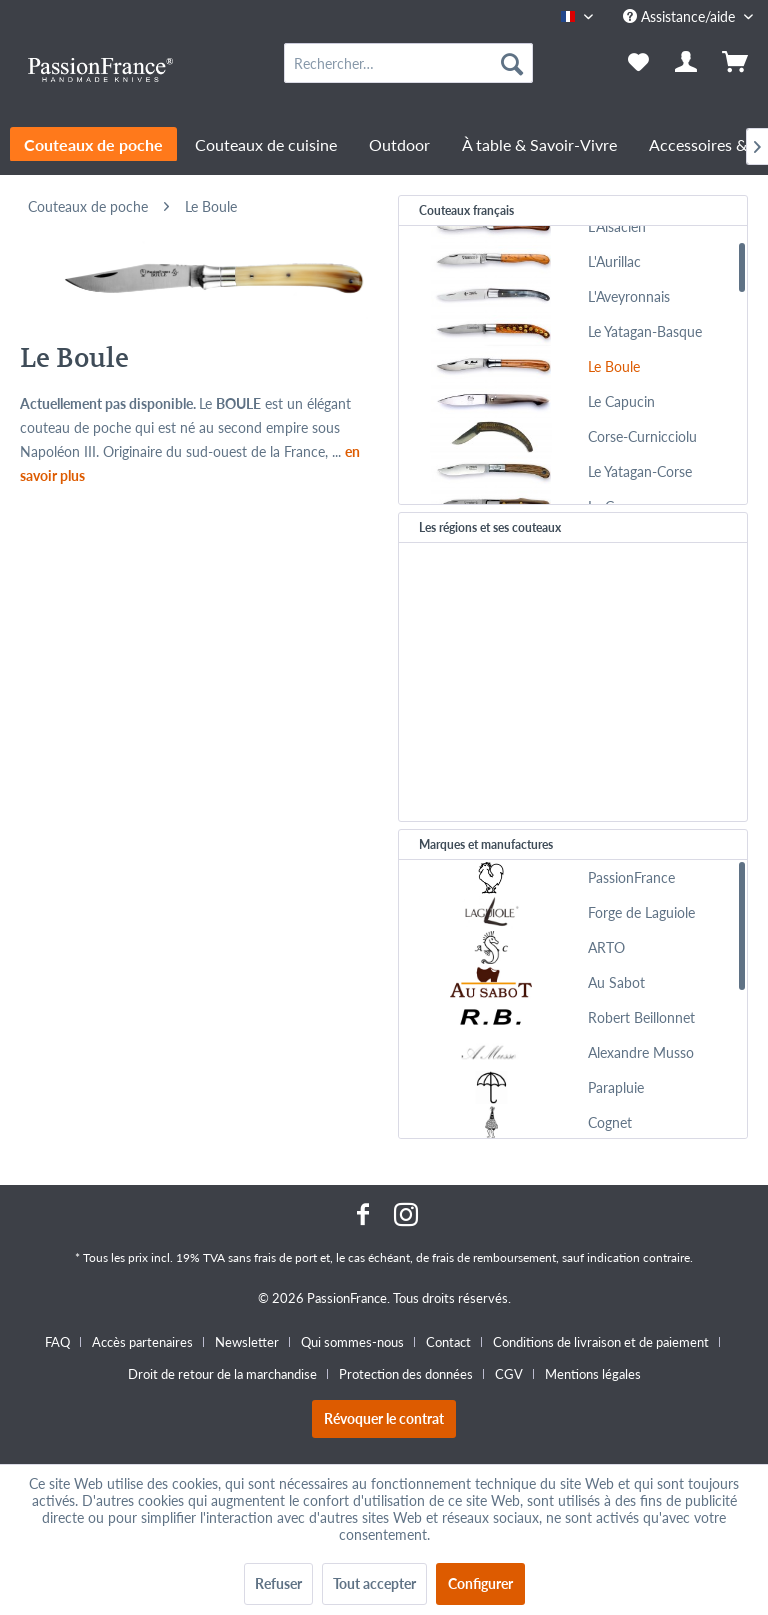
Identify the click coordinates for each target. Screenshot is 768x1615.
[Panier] (736, 63)
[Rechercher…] (409, 63)
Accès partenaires (142, 1342)
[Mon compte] (687, 63)
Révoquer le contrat (384, 1418)
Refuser (278, 1583)
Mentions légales (593, 1374)
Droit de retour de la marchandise (222, 1374)
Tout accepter (374, 1583)
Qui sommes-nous (352, 1342)
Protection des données (406, 1374)
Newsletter (247, 1342)
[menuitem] (409, 63)
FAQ (57, 1342)
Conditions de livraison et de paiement (601, 1342)
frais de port (285, 1257)
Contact (448, 1342)
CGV (509, 1374)
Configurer (480, 1583)
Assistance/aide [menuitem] (681, 16)
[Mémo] (638, 63)
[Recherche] (512, 63)
